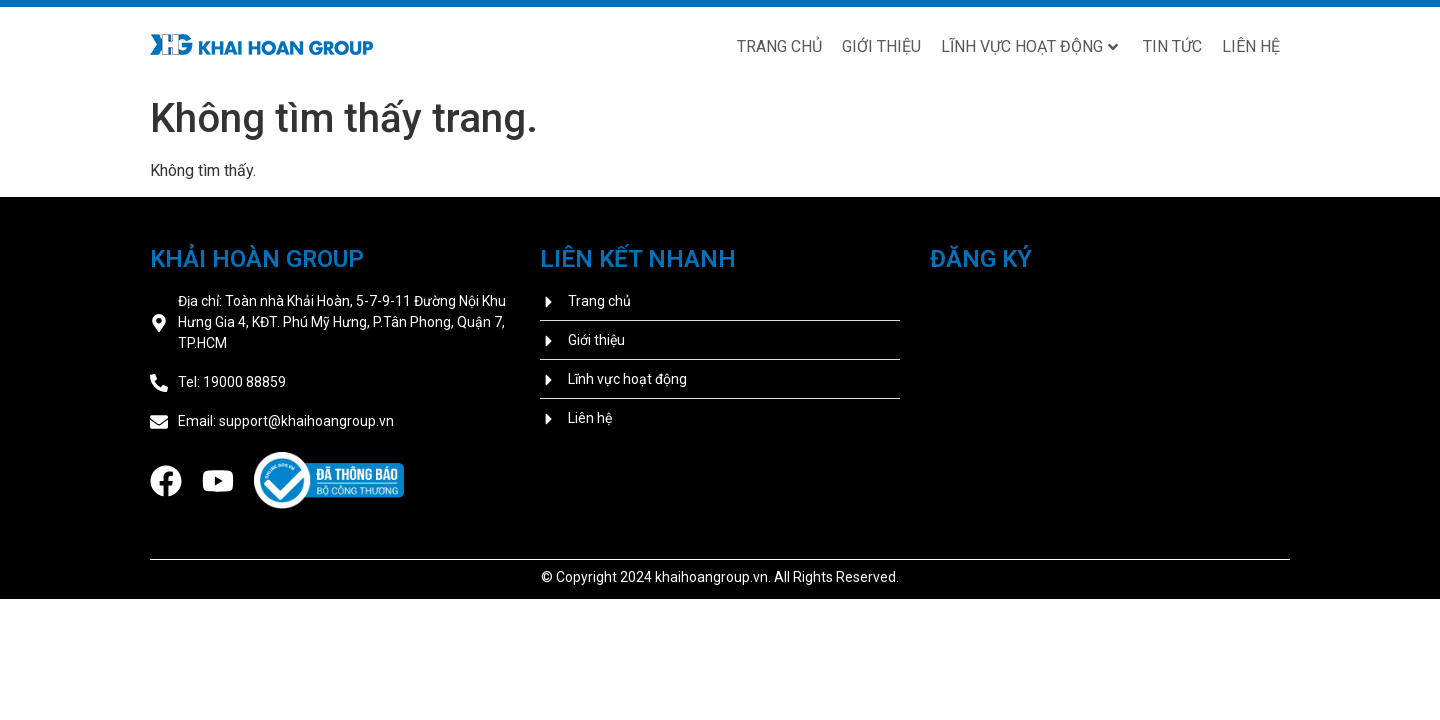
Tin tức (1172, 46)
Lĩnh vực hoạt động (1029, 46)
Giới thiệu (881, 46)
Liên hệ (1251, 46)
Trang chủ (779, 46)
